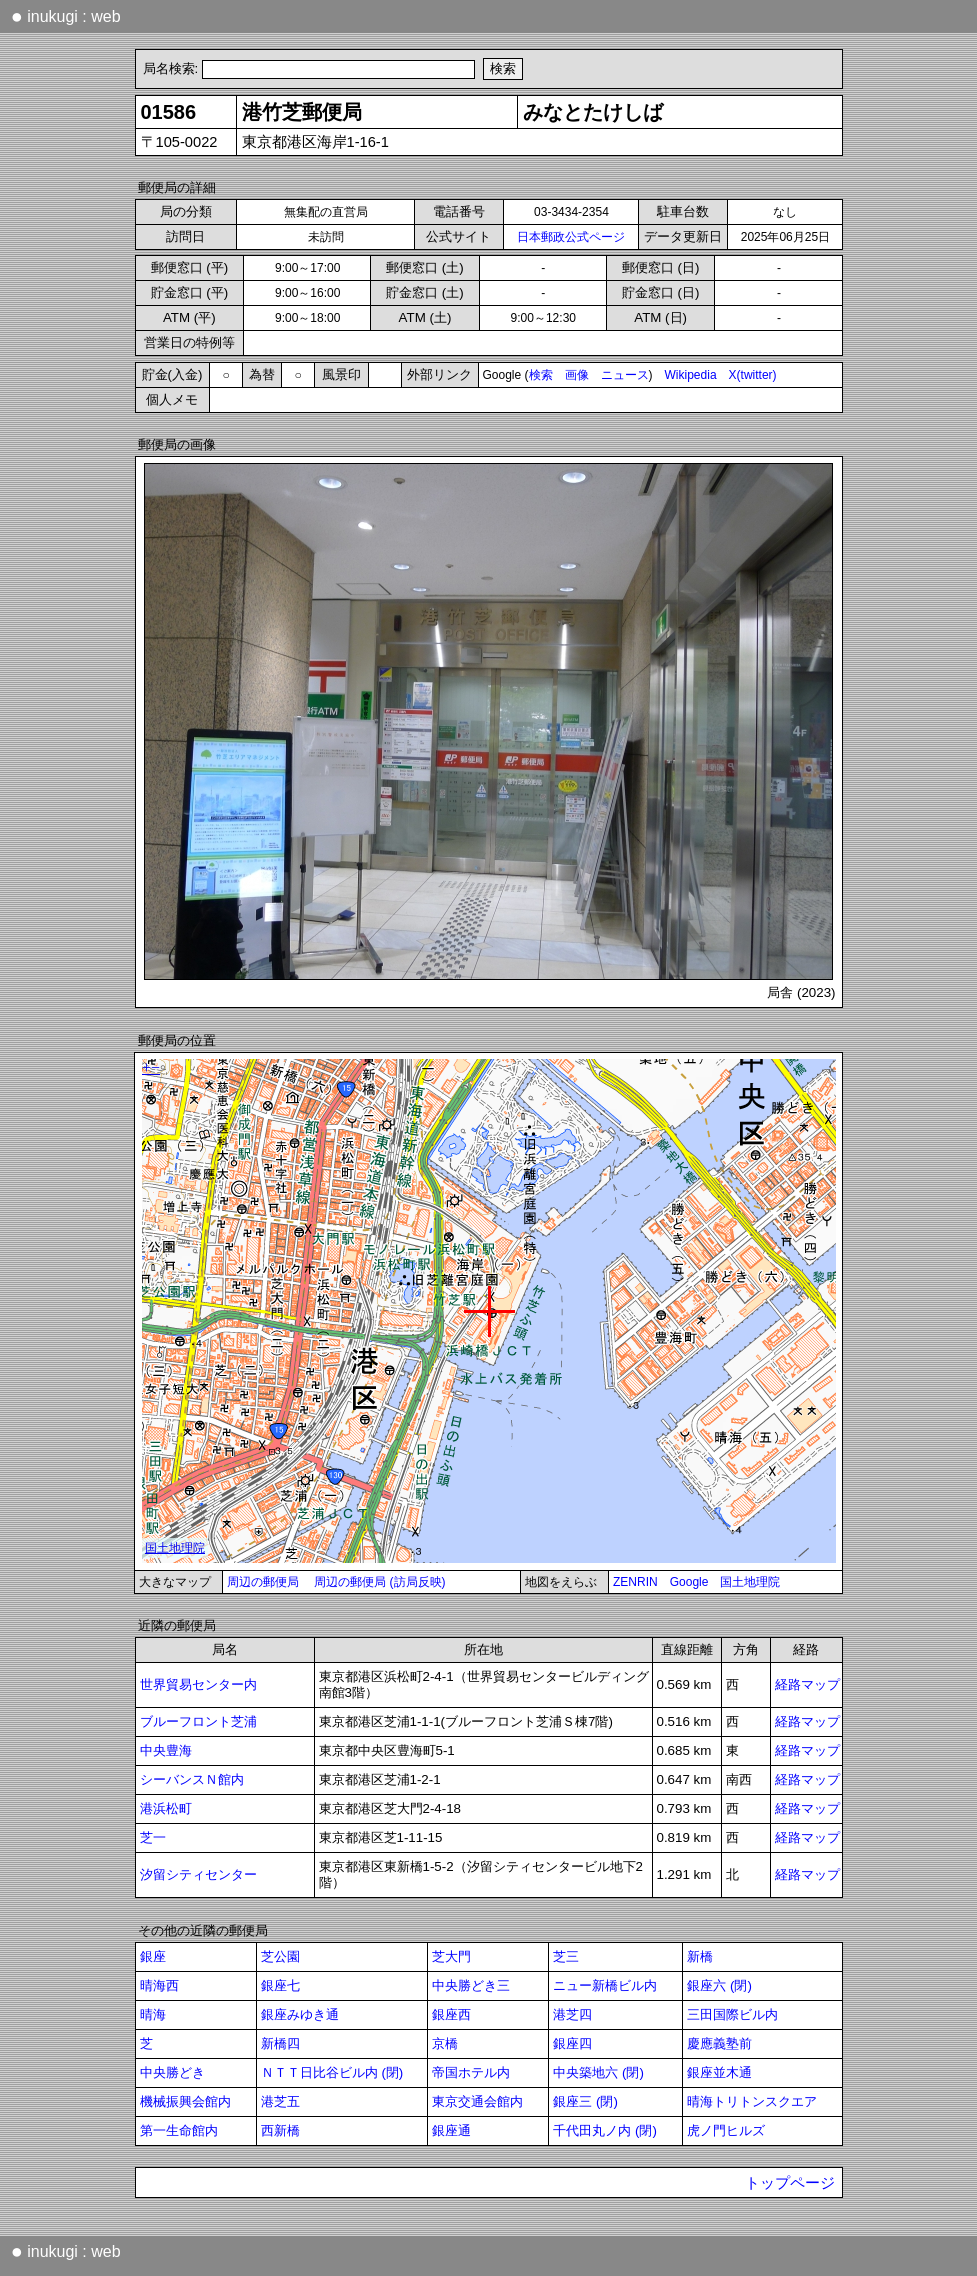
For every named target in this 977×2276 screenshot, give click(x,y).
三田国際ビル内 (732, 2014)
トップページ (790, 2183)
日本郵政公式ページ (571, 237)
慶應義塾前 (719, 2043)
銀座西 (451, 2014)
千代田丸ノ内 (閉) (605, 2130)
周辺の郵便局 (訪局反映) (379, 1582)
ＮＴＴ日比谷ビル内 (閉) (332, 2072)
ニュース (625, 375)
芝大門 (451, 1956)
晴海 (153, 2014)
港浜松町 (166, 1808)
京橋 (445, 2043)
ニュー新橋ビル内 (605, 1985)
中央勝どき (172, 2072)
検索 (541, 375)
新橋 (700, 1956)
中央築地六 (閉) (598, 2072)
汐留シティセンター (198, 1874)
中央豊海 (166, 1750)
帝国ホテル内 (471, 2072)
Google (689, 1582)
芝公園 (280, 1956)
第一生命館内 (179, 2130)
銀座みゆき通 (300, 2014)
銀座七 (280, 1985)
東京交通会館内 (477, 2101)
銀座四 (572, 2043)
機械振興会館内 (185, 2101)
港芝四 (572, 2014)
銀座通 (451, 2130)
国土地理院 (750, 1582)
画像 (577, 375)
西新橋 (280, 2130)
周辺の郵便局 (263, 1582)
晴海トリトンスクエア (752, 2101)
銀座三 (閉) (585, 2101)
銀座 (153, 1956)
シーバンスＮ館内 (192, 1779)
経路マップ (807, 1684)
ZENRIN (635, 1582)
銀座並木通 (719, 2072)
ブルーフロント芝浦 (198, 1721)
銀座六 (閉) (719, 1985)
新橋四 (280, 2043)
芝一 (153, 1837)
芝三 (566, 1956)
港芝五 (280, 2101)
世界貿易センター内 (198, 1684)
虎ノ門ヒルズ (726, 2130)
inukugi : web (66, 16)
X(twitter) (753, 375)
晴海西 (159, 1985)
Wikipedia (691, 375)
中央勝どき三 (471, 1985)
